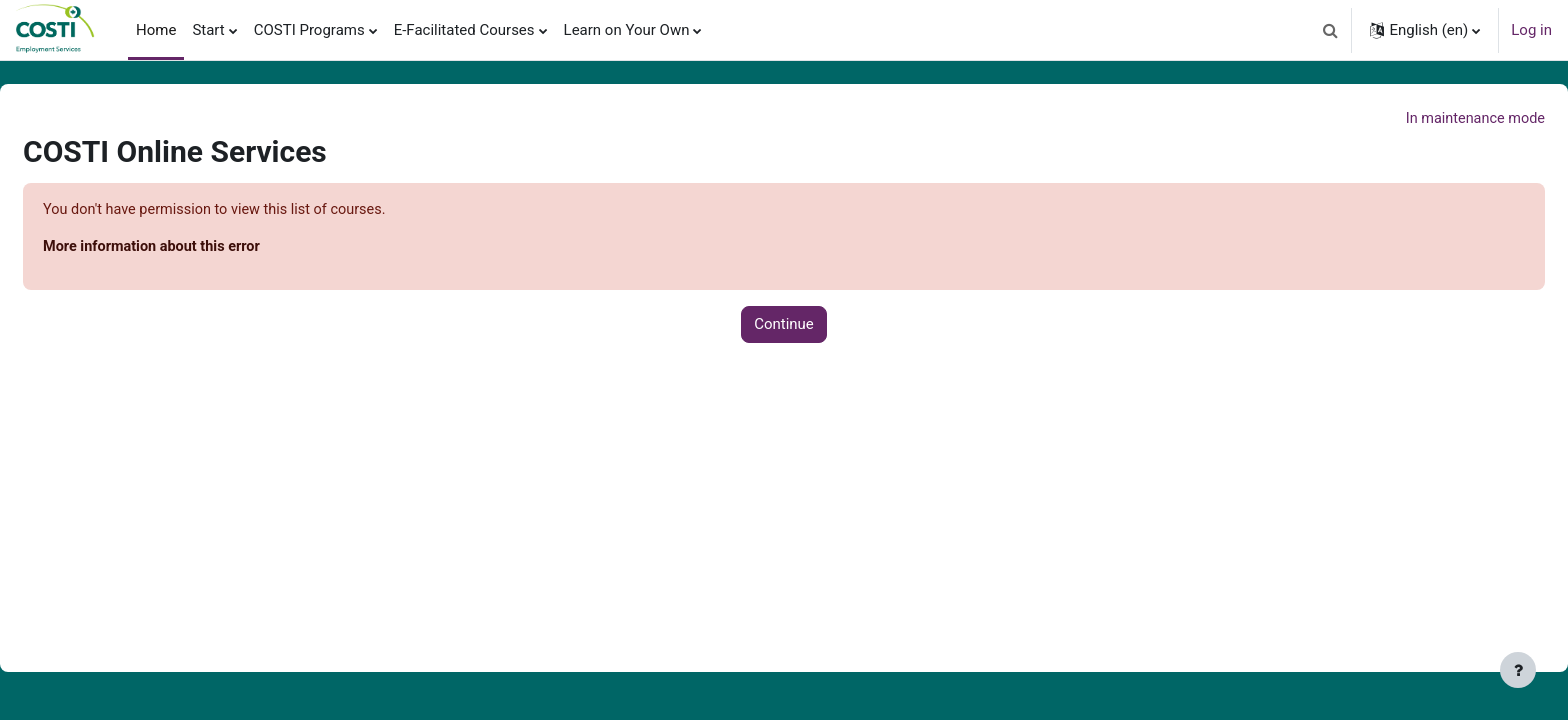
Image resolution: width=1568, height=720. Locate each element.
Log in (1531, 30)
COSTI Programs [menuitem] (309, 30)
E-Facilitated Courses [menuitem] (464, 30)
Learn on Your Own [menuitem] (627, 30)
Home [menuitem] (156, 30)
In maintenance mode (1424, 119)
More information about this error (203, 249)
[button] (1330, 30)
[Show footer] (1518, 670)
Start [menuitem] (208, 30)
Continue (784, 327)
